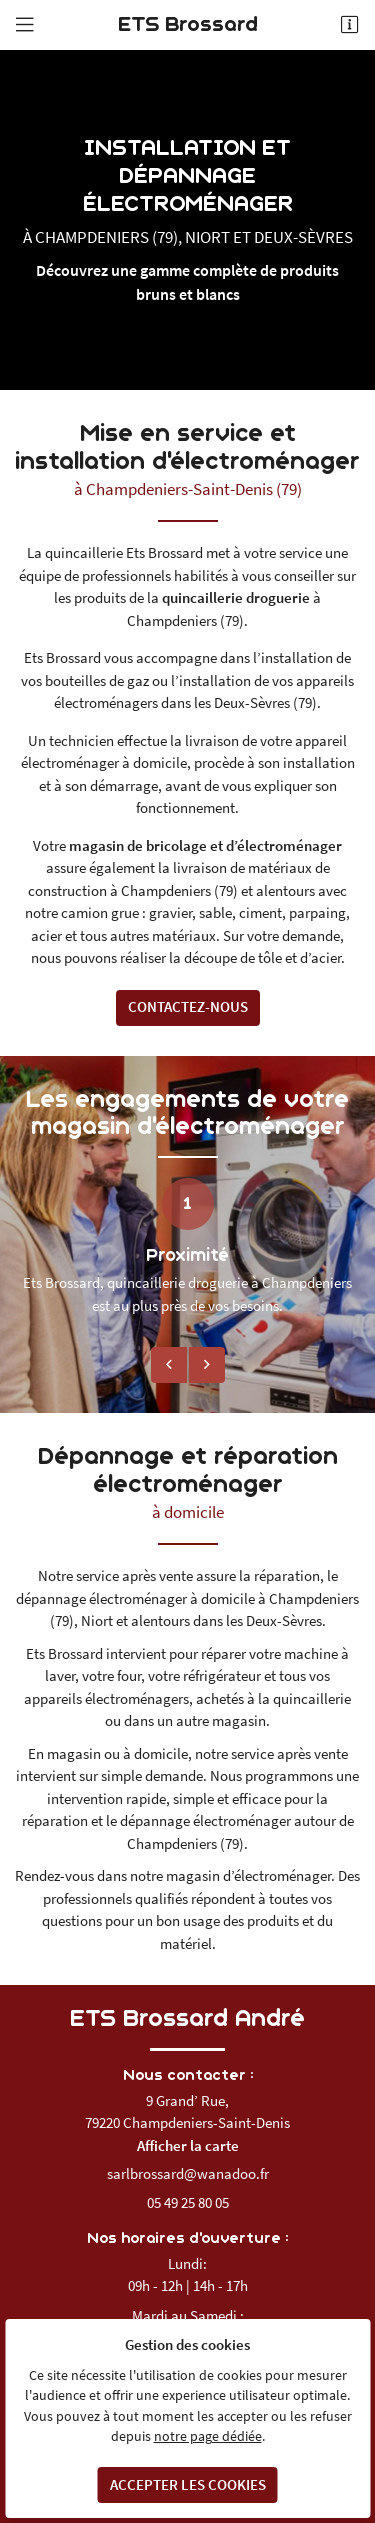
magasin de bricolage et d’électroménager (205, 845)
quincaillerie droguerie (236, 597)
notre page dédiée (208, 2436)
